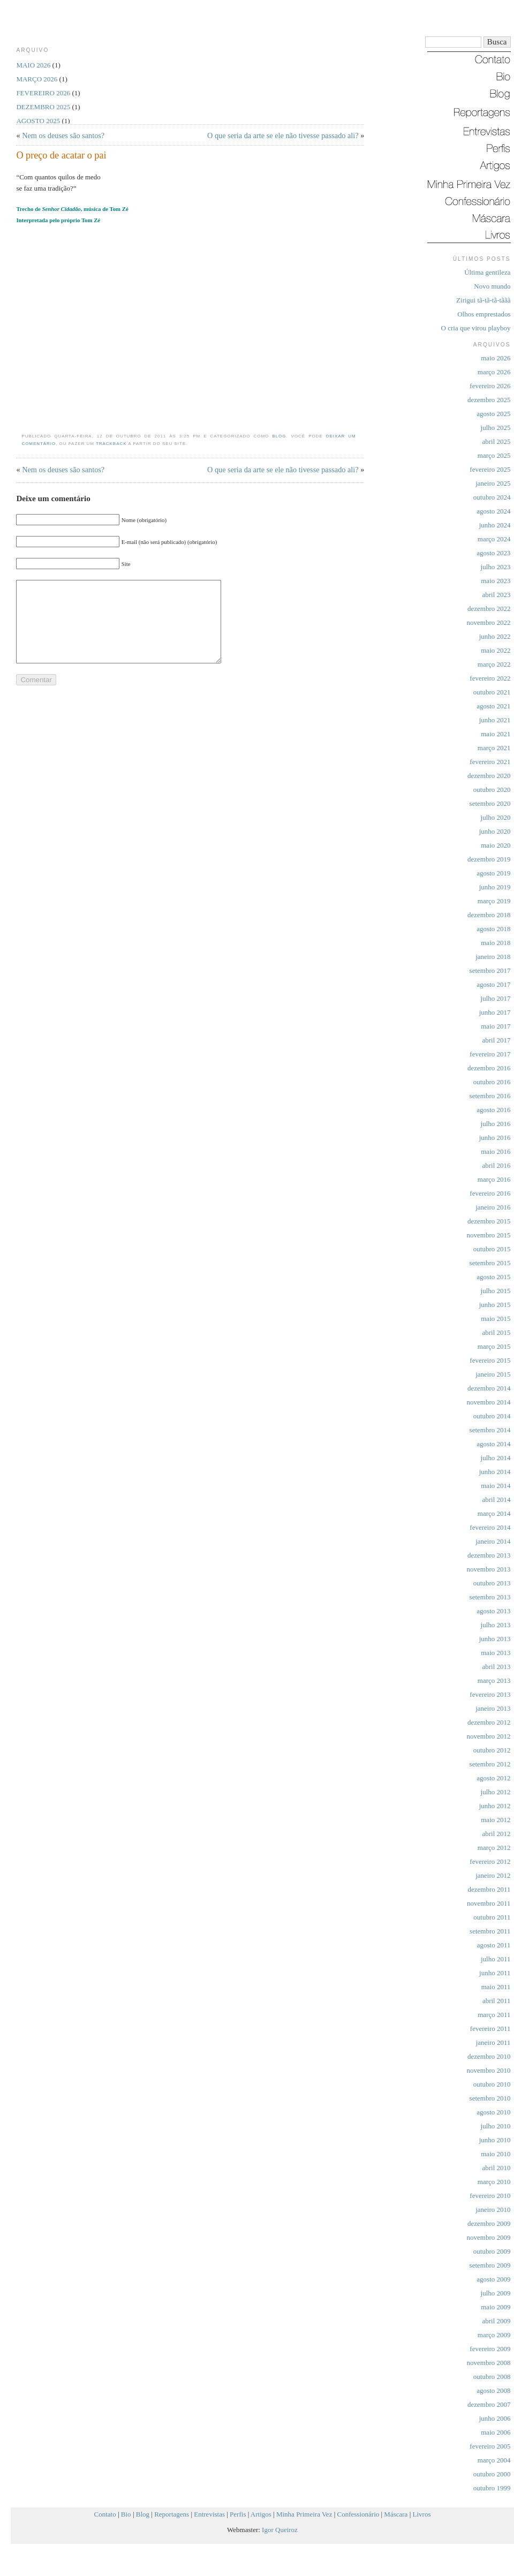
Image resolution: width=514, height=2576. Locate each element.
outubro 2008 (492, 2377)
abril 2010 (496, 2168)
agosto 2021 (493, 706)
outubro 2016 (492, 1082)
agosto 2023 (493, 553)
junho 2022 (495, 636)
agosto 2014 (493, 1444)
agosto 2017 (493, 984)
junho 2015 (495, 1305)
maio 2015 (495, 1319)
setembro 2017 (490, 970)
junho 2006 (495, 2418)
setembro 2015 (490, 1263)
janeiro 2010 (492, 2209)
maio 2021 (495, 734)
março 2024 (494, 539)
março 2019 (494, 901)
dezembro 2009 (489, 2223)
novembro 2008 (489, 2363)
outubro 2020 (492, 789)
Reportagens (171, 2514)
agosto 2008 (493, 2390)
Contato (105, 2514)
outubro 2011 (491, 1917)
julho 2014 (496, 1458)
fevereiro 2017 (490, 1054)
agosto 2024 (493, 511)
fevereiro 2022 (490, 678)
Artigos (261, 2514)
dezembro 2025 (489, 400)
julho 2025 (496, 428)
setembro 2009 (490, 2265)
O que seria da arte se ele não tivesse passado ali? (283, 135)
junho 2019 (495, 887)
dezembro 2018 (489, 915)
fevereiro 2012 (490, 1861)
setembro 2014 (490, 1430)
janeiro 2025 (492, 483)
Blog (279, 436)
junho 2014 (495, 1472)
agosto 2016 (493, 1110)
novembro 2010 (489, 2070)
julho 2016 (496, 1124)
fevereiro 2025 (490, 469)
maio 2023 (495, 581)
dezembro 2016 (489, 1068)
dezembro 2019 (489, 859)
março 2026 (494, 372)
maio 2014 (495, 1486)
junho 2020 (495, 831)
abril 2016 (496, 1165)
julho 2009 (496, 2293)
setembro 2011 (490, 1931)
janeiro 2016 (492, 1207)
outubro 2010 (492, 2084)
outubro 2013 (492, 1583)
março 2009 (494, 2335)
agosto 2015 (493, 1277)
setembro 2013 (490, 1597)
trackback (111, 443)
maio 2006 (495, 2432)
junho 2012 (495, 1806)
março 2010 (494, 2182)
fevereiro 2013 (490, 1694)
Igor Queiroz (280, 2530)
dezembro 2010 (489, 2056)
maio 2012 (495, 1820)
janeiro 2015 (492, 1374)
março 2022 (494, 664)
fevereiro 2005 (490, 2446)
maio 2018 (495, 943)
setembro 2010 (490, 2098)
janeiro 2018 (492, 957)
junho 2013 (495, 1639)
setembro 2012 (490, 1764)
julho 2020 (496, 817)
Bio (126, 2514)
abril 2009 (496, 2321)
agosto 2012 (493, 1778)
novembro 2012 (489, 1736)
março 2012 (494, 1848)
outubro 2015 (492, 1249)
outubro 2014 (492, 1416)
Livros (422, 2514)
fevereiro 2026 (490, 386)
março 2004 (494, 2460)
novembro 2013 (489, 1569)
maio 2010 (495, 2154)
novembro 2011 (488, 1903)
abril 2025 (496, 441)
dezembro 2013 (489, 1555)
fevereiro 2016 (490, 1193)
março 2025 (494, 455)
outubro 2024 (492, 497)
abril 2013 (496, 1667)
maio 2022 (495, 650)
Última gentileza (487, 272)
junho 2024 (495, 525)
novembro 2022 (489, 622)
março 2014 (494, 1513)
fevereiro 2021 (490, 762)
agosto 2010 (493, 2112)
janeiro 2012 (492, 1875)
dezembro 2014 (489, 1388)
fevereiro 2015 (490, 1360)
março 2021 (494, 748)
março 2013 (494, 1680)
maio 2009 (495, 2307)
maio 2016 (495, 1151)
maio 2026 (495, 358)
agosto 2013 (493, 1611)
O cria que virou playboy (476, 328)
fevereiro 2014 (490, 1527)
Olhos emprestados (483, 314)
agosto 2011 (494, 1945)
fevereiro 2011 (490, 2028)
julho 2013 (496, 1625)
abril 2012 (496, 1834)
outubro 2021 (492, 692)
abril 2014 (496, 1499)
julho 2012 (496, 1792)
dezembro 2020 (489, 776)
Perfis (238, 2514)
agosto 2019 (493, 873)
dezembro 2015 (489, 1221)
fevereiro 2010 (490, 2196)
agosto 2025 (493, 414)
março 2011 (494, 2015)
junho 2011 (494, 1973)
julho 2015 (496, 1291)
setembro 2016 (490, 1096)
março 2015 (494, 1346)
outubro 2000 (492, 2474)
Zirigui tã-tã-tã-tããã (483, 300)
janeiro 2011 (493, 2042)
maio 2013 (495, 1653)
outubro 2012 (492, 1750)
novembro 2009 (489, 2237)
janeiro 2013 (492, 1708)
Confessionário (358, 2514)
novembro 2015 (489, 1235)
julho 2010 (496, 2126)
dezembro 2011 (488, 1889)
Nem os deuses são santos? (63, 135)
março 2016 (494, 1179)
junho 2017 (495, 1012)
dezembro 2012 (489, 1722)
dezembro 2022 (489, 609)
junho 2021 (495, 720)
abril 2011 (496, 2001)
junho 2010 (495, 2140)
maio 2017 (495, 1026)
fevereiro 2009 (490, 2349)
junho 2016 (495, 1138)
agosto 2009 (493, 2279)
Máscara (395, 2514)
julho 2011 (496, 1959)
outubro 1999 (492, 2488)
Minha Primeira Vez (304, 2514)
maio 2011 (496, 1987)
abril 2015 (496, 1332)
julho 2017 (496, 998)
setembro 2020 (490, 803)
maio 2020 (495, 845)
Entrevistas (209, 2514)
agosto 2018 (493, 929)
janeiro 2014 (492, 1541)
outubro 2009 (492, 2251)
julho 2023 (496, 567)
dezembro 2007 (489, 2404)
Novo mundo (492, 286)
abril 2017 (496, 1040)
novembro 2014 (489, 1402)
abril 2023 (496, 595)
